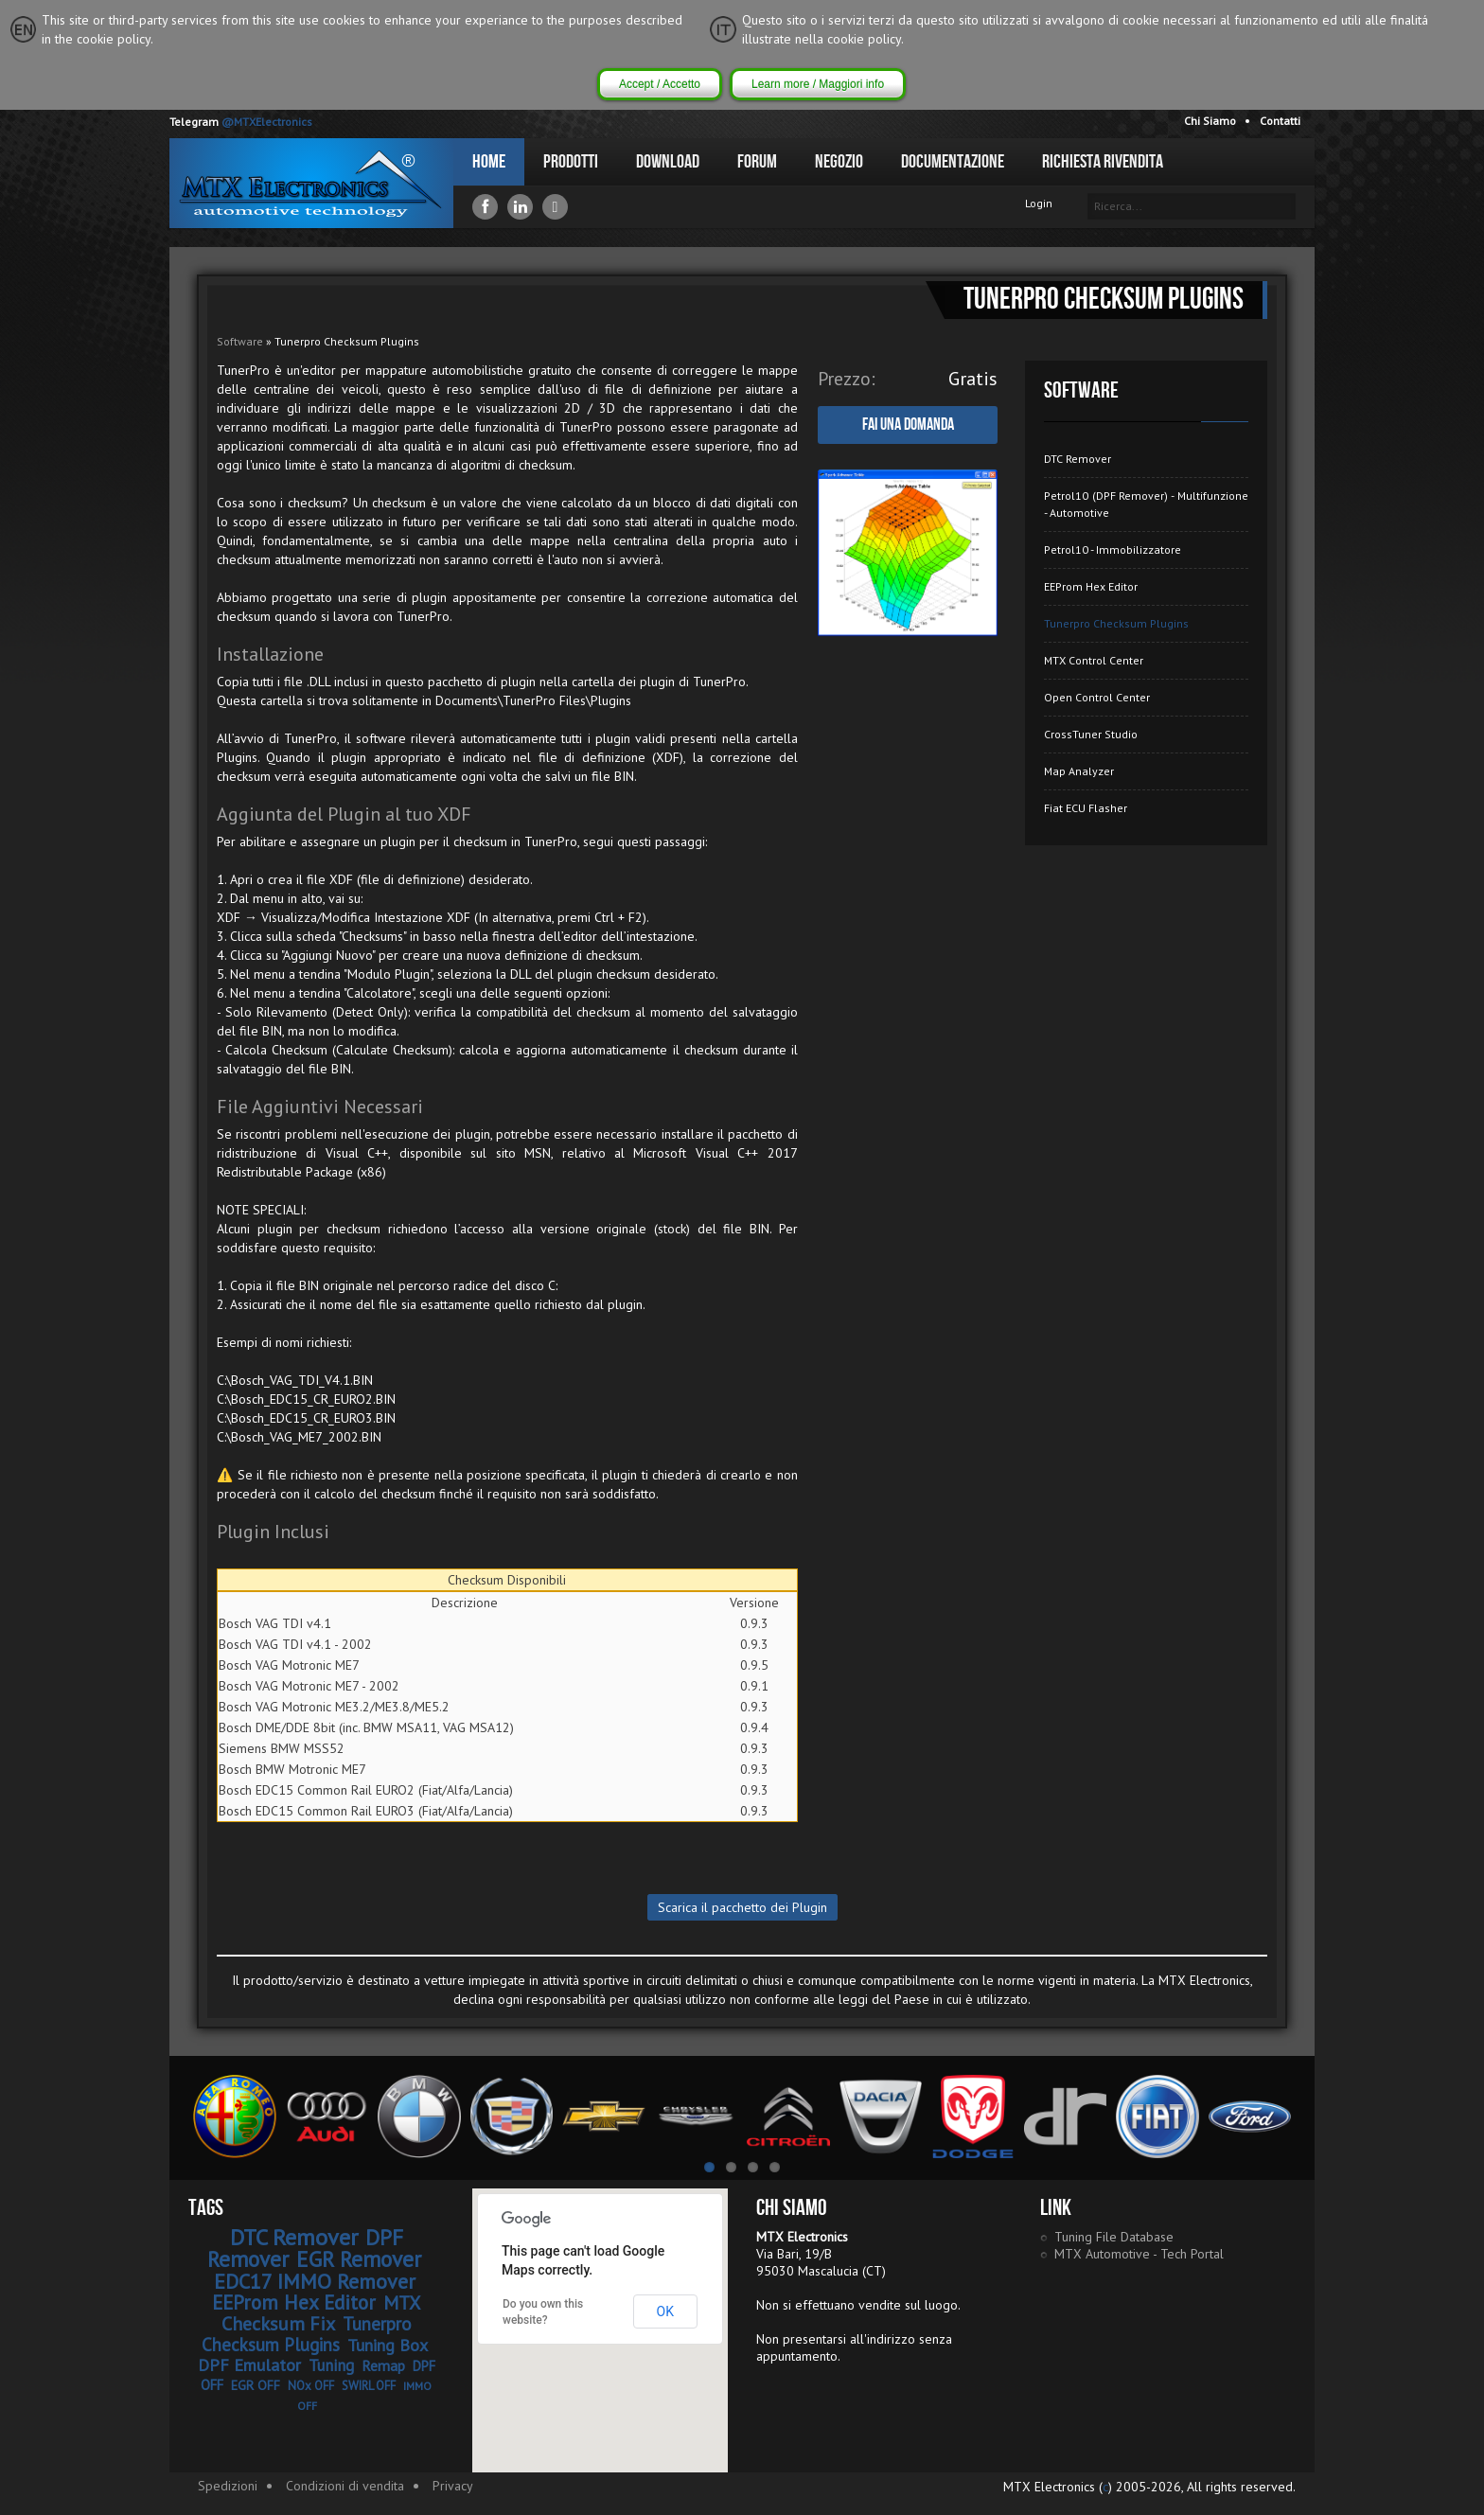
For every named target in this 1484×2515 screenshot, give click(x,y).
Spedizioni (227, 2485)
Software (240, 341)
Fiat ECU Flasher (1085, 808)
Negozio (839, 162)
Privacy (453, 2485)
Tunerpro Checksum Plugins (1116, 623)
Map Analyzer (1079, 771)
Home (488, 162)
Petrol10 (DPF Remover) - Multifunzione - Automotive (1146, 504)
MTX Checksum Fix (321, 2313)
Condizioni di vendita (345, 2485)
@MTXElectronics (266, 122)
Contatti (1280, 121)
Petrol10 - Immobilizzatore (1112, 549)
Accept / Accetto (659, 84)
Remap (383, 2365)
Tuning (331, 2365)
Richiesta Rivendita (1102, 162)
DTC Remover (1077, 459)
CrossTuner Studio (1091, 734)
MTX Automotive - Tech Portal (1139, 2253)
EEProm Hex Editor (1091, 586)
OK (665, 2311)
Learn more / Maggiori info (817, 84)
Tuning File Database (1114, 2236)
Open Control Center (1097, 697)
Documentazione (952, 162)
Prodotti (570, 162)
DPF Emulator (249, 2365)
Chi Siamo (1210, 121)
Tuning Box (387, 2345)
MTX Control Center (1093, 660)
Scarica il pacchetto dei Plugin (742, 1907)
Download (667, 162)
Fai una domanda (908, 424)
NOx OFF (311, 2386)
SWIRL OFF (369, 2386)
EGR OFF (255, 2385)
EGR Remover (358, 2259)
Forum (757, 162)
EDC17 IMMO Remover (314, 2281)
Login (1038, 203)
